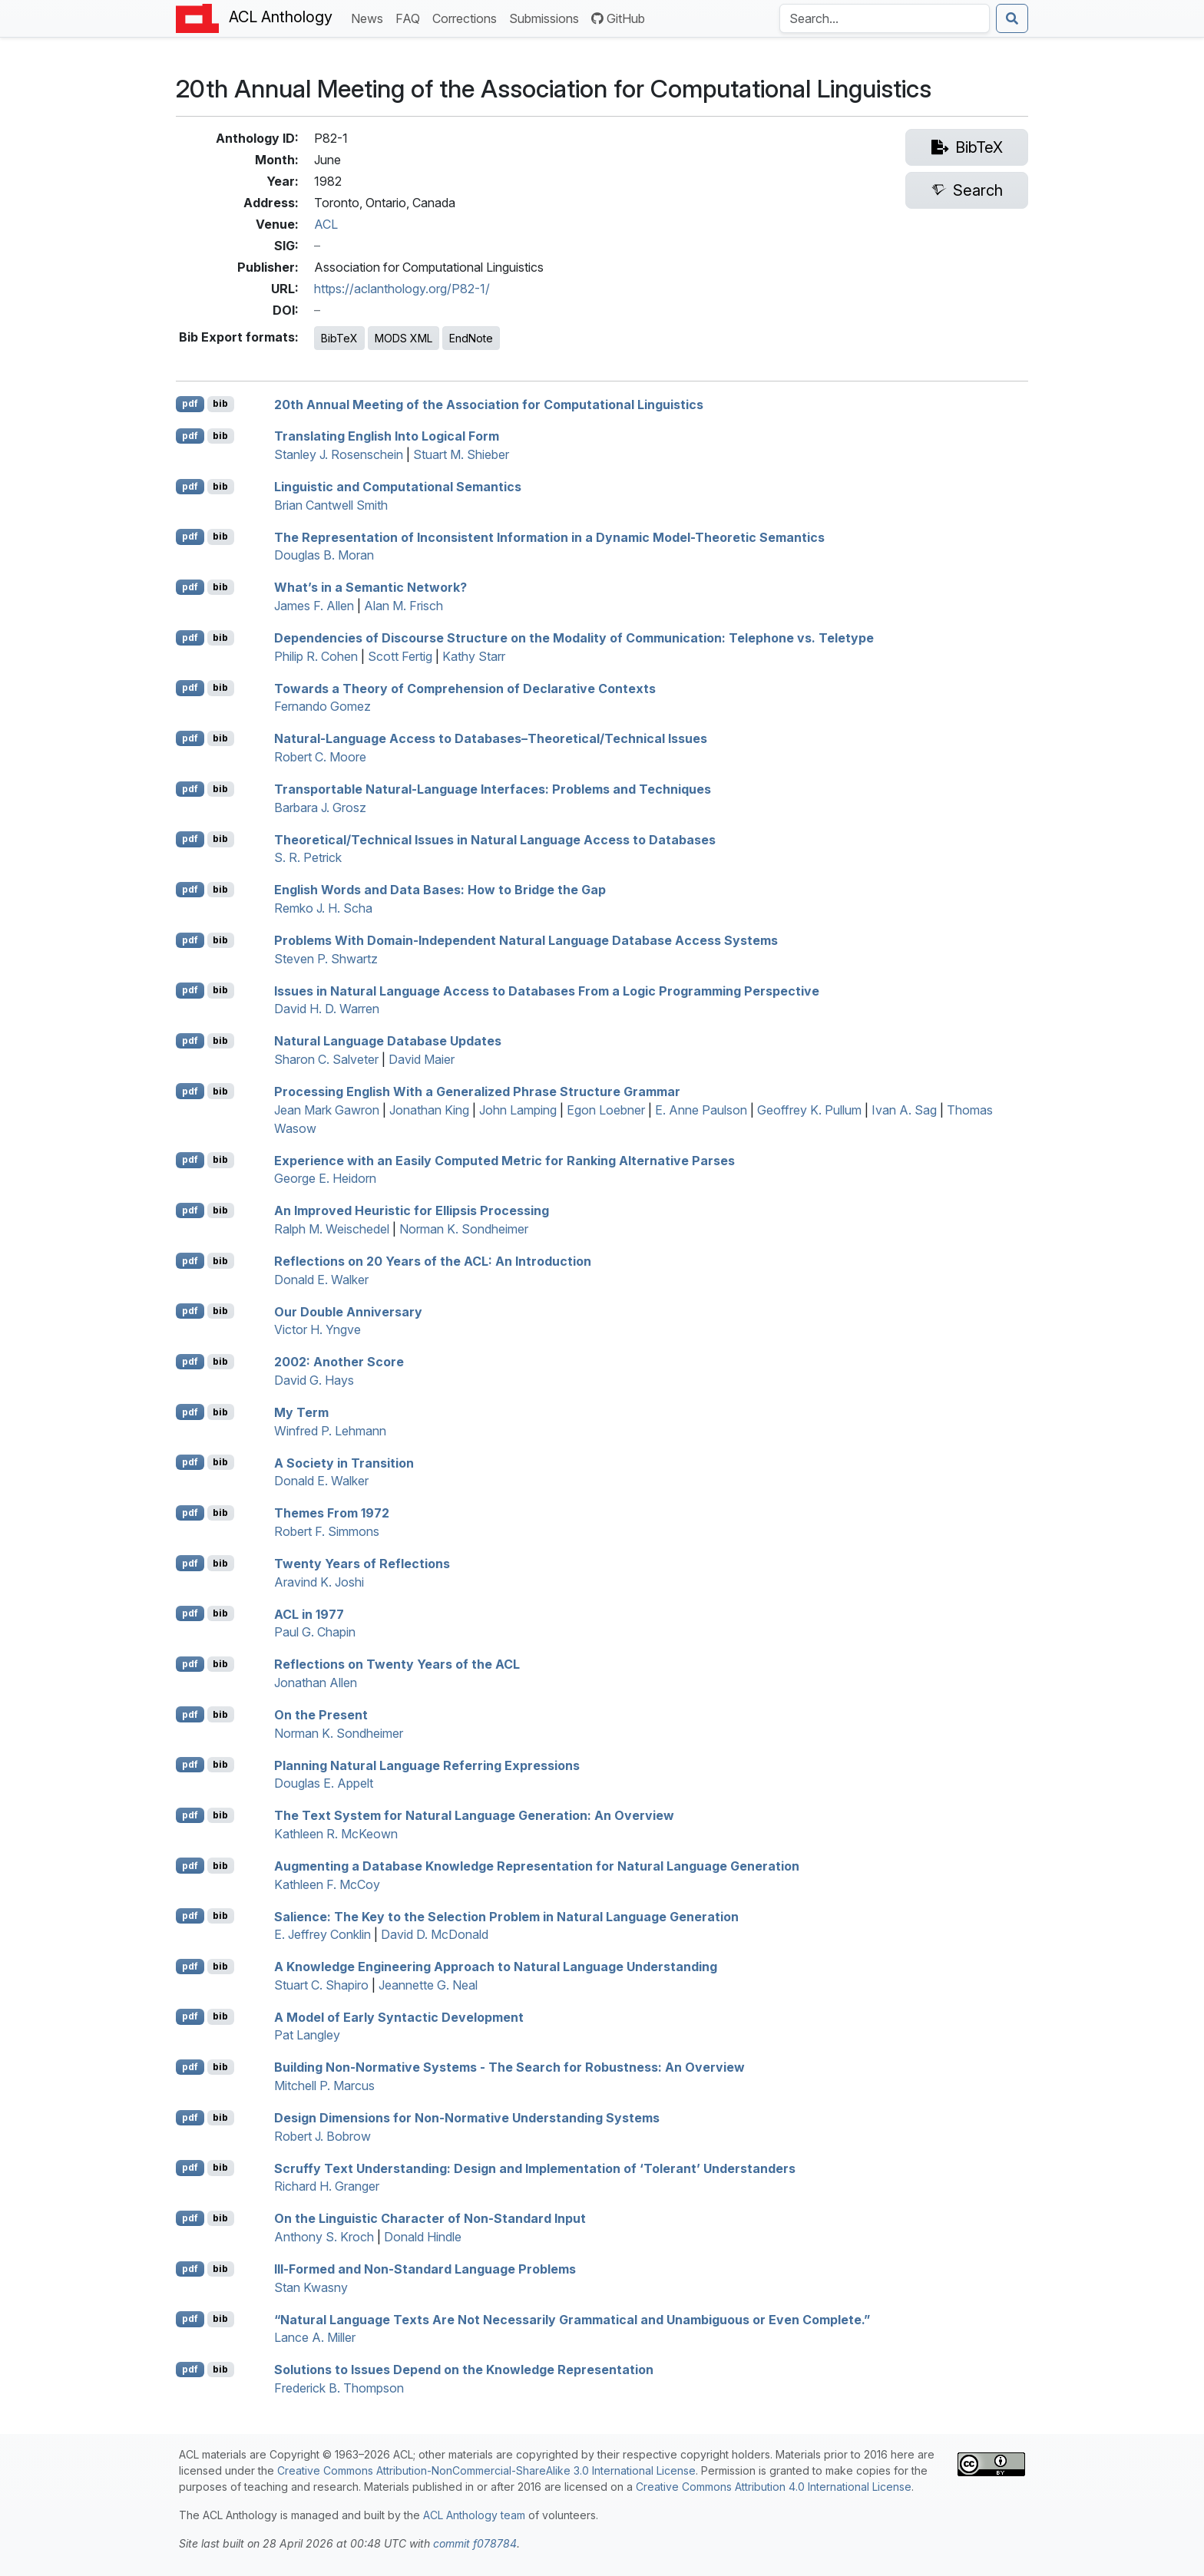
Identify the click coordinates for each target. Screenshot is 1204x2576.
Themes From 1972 (331, 1513)
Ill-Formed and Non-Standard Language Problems (425, 2269)
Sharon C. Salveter (326, 1059)
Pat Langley (307, 2035)
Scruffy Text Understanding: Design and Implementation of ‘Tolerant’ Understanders (535, 2167)
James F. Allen (314, 605)
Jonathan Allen (315, 1682)
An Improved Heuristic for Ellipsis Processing (411, 1210)
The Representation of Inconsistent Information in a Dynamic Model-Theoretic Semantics (549, 536)
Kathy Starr (473, 656)
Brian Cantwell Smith (331, 505)
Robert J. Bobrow (322, 2136)
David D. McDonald (434, 1934)
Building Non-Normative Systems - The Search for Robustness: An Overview (509, 2067)
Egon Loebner (606, 1110)
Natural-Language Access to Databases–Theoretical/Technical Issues (490, 738)
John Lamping (518, 1110)
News (370, 17)
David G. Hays (314, 1380)
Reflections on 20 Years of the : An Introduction (432, 1261)
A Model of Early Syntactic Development (399, 2016)
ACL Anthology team (474, 2515)
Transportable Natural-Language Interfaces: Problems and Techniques (492, 789)
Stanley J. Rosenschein (338, 454)
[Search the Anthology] (884, 18)
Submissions (547, 17)
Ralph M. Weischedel (331, 1229)
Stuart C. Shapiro (321, 1985)
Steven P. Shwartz (326, 958)
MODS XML (403, 338)
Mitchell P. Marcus (324, 2085)
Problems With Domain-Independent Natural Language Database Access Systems (526, 940)
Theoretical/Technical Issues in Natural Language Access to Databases (495, 839)
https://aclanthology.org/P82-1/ (402, 288)
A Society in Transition (344, 1462)
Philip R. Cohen (316, 656)
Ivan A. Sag (904, 1110)
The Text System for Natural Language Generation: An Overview (474, 1815)
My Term (301, 1412)
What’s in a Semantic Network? (370, 587)
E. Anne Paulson (701, 1110)
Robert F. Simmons (326, 1531)
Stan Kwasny (311, 2287)
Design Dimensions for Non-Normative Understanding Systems (467, 2117)
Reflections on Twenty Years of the (397, 1664)
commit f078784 (475, 2543)
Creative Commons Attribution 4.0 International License (773, 2486)
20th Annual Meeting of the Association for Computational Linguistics (488, 403)
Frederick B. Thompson (339, 2388)
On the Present (321, 1714)
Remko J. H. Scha (323, 908)
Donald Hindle (422, 2236)
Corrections (467, 17)
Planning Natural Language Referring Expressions (427, 1764)
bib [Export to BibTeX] (220, 403)
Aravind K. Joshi (319, 1582)
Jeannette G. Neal (428, 1985)
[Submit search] (1012, 18)
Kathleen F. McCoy (327, 1884)
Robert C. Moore (320, 757)
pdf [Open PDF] (190, 403)
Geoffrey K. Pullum (809, 1110)
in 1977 (309, 1613)
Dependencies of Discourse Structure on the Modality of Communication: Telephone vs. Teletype (574, 638)
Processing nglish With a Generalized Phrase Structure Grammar (477, 1091)
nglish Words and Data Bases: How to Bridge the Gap (440, 889)
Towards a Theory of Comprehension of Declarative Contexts (465, 687)
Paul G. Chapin (315, 1632)
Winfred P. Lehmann (330, 1430)
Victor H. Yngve (317, 1329)
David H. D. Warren (326, 1008)
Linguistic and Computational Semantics (397, 486)
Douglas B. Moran (324, 555)
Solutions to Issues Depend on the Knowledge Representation (463, 2369)
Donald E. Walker (321, 1279)
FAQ (410, 17)
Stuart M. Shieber (461, 454)
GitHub (618, 18)
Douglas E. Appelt (323, 1783)
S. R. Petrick (308, 857)
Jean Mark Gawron (326, 1110)
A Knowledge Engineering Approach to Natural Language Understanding (495, 1966)
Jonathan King (429, 1110)
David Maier (422, 1059)
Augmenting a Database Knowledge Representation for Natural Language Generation (536, 1866)
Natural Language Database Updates (387, 1041)
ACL (326, 224)
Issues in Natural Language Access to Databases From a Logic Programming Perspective (546, 990)
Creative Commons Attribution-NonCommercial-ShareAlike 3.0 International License (486, 2470)
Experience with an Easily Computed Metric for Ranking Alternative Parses (504, 1159)
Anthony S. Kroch (324, 2236)
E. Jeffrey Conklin (322, 1934)
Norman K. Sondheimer (463, 1229)
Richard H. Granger (326, 2186)
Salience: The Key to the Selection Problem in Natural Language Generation (506, 1916)
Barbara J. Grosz (320, 807)
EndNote (471, 338)
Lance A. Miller (315, 2337)
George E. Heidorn (325, 1178)
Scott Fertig (400, 656)
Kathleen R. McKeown (336, 1833)
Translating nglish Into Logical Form (386, 436)
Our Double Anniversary (348, 1311)
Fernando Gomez (322, 706)
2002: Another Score (339, 1361)
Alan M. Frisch (403, 605)
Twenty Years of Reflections (362, 1563)
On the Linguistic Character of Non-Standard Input (430, 2218)
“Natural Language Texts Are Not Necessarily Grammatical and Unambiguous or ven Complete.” (572, 2319)
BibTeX (339, 338)
